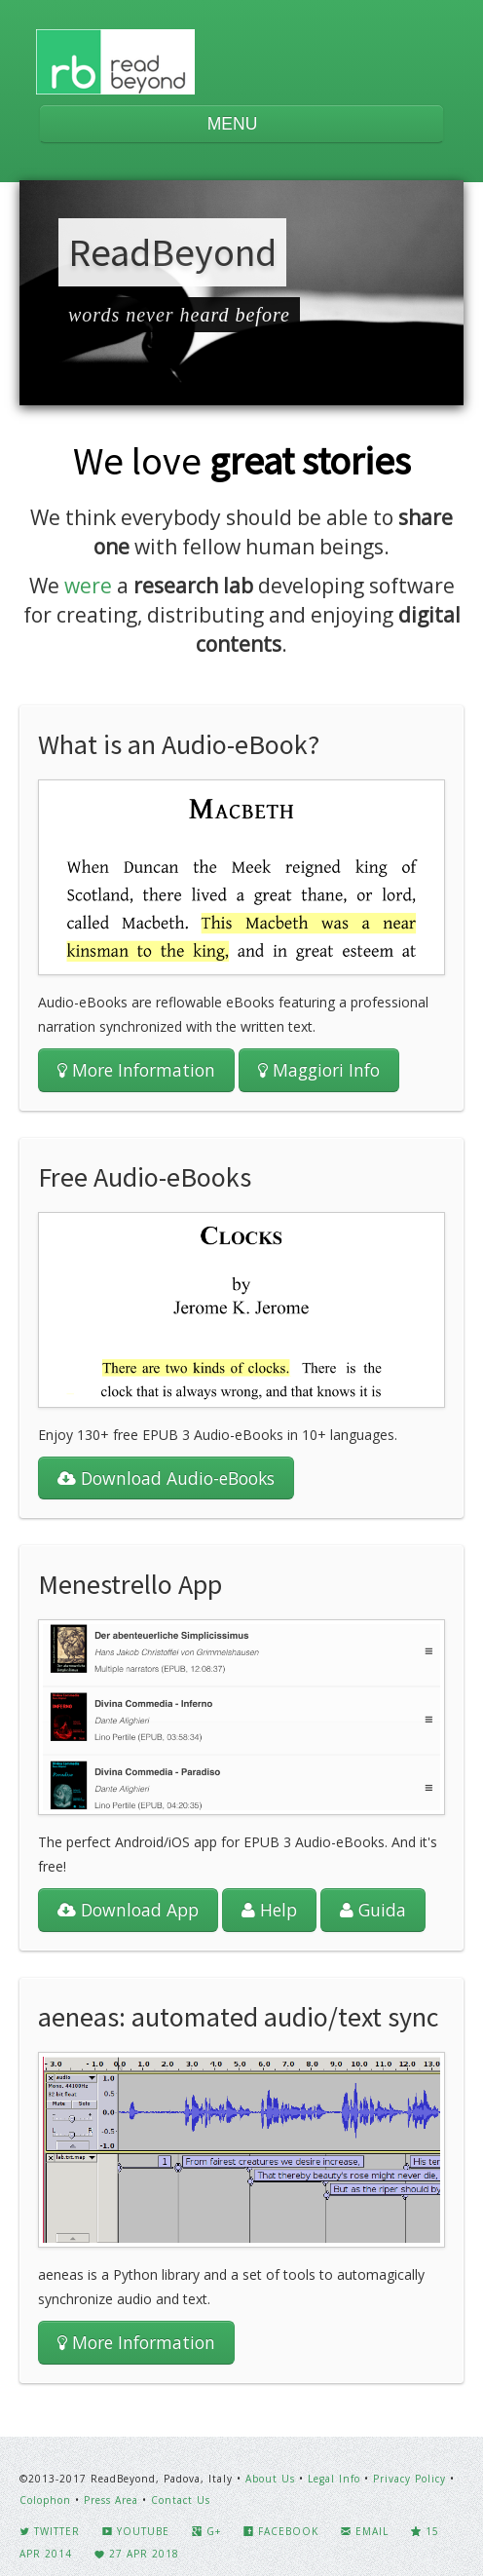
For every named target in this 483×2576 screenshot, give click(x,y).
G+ (206, 2531)
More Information (136, 1069)
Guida (373, 1909)
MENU (241, 123)
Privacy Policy (409, 2478)
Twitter (49, 2531)
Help (269, 1909)
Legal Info (334, 2478)
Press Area (111, 2500)
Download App (128, 1909)
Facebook (280, 2531)
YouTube (135, 2531)
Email (365, 2531)
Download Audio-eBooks (166, 1478)
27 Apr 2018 (136, 2553)
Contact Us (180, 2500)
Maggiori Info (319, 1069)
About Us (270, 2478)
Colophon (45, 2500)
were (88, 585)
